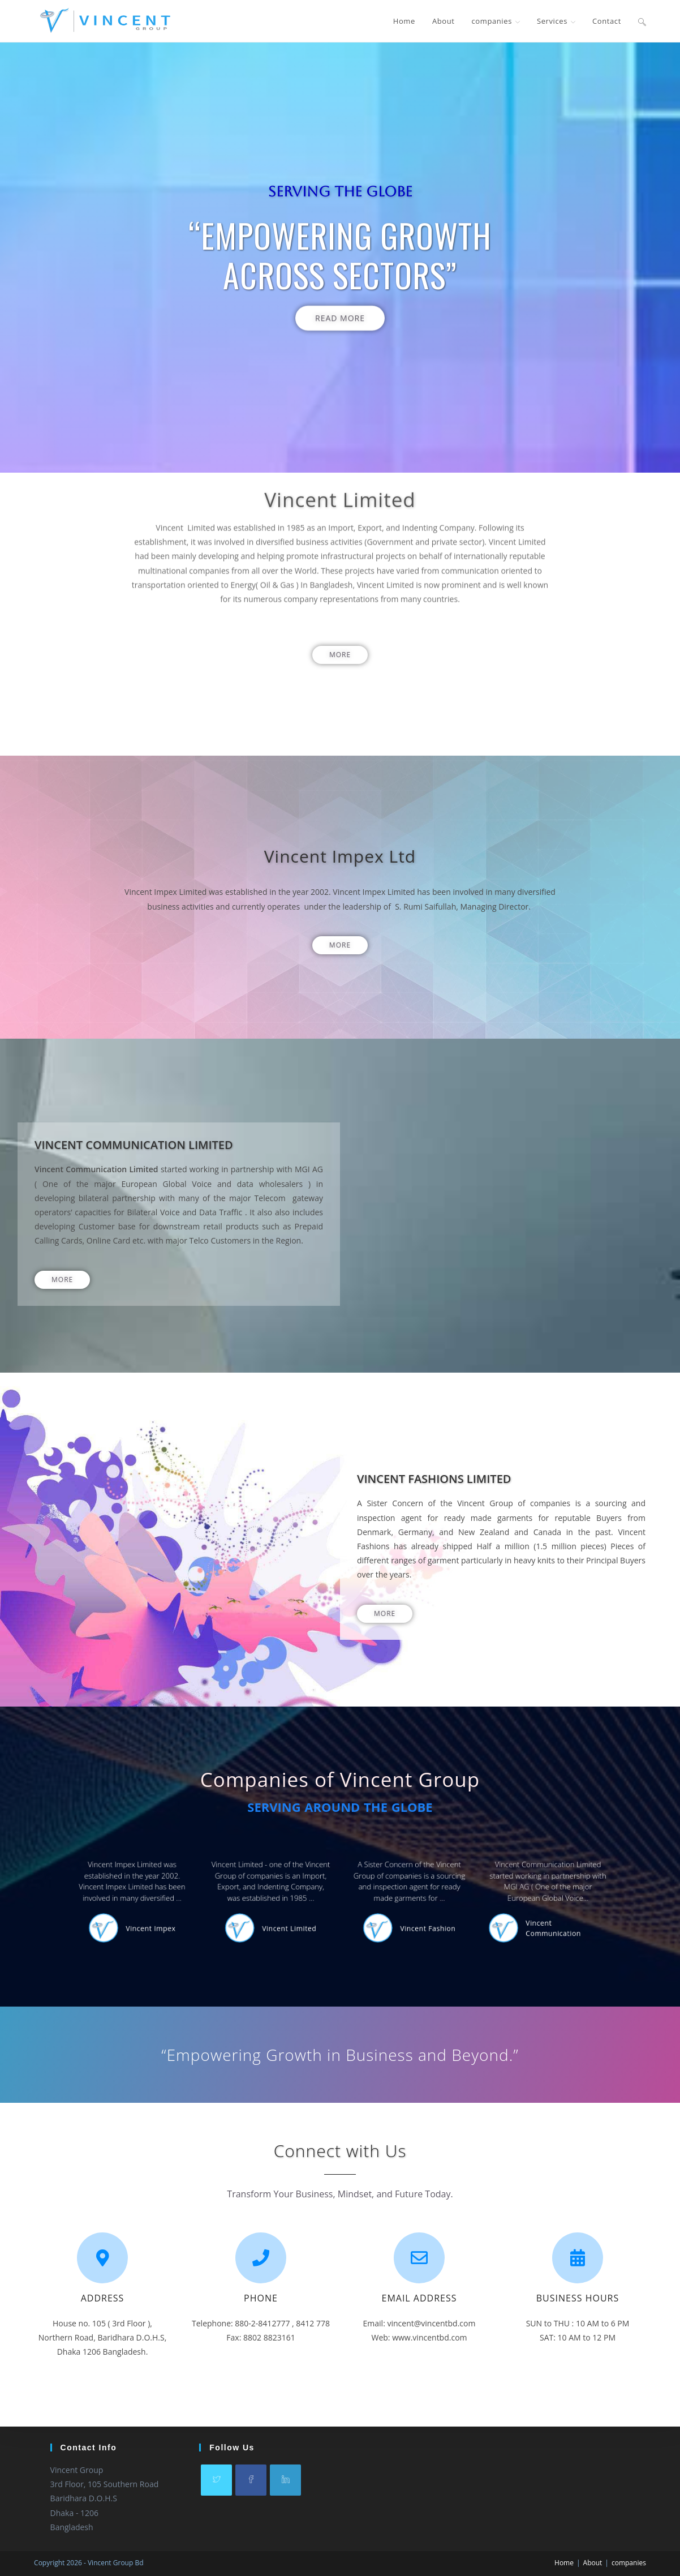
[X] (216, 2480)
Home (564, 2563)
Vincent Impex (262, 1912)
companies (629, 2563)
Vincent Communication (427, 1912)
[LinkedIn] (285, 2480)
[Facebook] (250, 2480)
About (592, 2563)
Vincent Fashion (376, 1912)
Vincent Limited (319, 1912)
